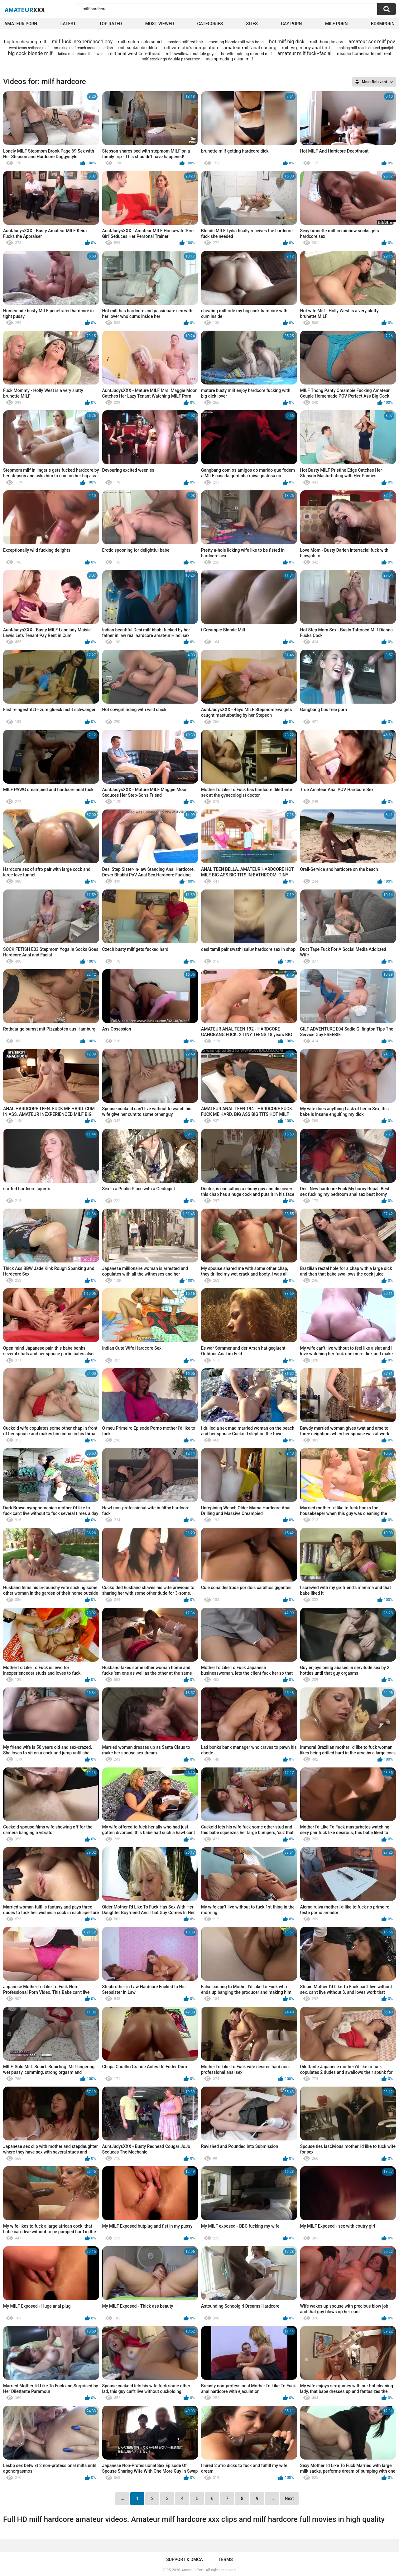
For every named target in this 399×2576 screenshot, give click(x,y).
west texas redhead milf (29, 48)
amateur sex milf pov (372, 42)
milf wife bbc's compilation (190, 47)
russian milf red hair (185, 42)
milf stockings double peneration (171, 59)
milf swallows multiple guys (191, 53)
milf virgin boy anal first (306, 47)
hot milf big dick (287, 42)
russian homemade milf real (364, 53)
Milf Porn (336, 23)
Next (289, 2498)
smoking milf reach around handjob (83, 48)
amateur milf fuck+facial (304, 53)
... (272, 2498)
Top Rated (110, 23)
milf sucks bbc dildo (137, 47)
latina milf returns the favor (80, 54)
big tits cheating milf (25, 42)
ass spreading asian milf (229, 58)
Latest (68, 23)
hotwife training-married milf (246, 53)
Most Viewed (159, 23)
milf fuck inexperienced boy (82, 42)
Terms (226, 2559)
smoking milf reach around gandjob (364, 48)
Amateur (25, 9)
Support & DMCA (184, 2559)
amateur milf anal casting (250, 47)
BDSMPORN (383, 23)
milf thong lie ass (326, 41)
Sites (251, 23)
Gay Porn (291, 23)
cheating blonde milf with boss (236, 42)
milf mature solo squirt (140, 41)
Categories (210, 23)
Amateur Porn (20, 23)
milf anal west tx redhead (134, 53)
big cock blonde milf (30, 53)
